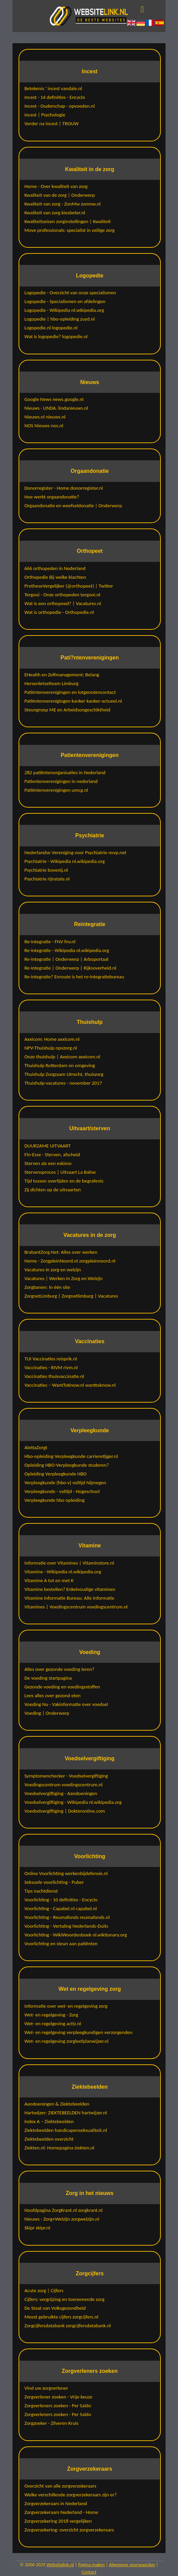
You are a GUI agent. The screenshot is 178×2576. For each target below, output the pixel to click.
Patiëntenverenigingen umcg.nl (56, 790)
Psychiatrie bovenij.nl (46, 870)
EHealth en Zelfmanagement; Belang (61, 675)
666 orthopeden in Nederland (54, 568)
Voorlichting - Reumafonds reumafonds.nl (66, 1917)
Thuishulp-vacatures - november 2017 (63, 1083)
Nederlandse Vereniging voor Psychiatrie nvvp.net (75, 852)
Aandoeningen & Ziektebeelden (56, 2104)
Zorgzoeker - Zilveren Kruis (51, 2423)
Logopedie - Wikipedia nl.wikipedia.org (64, 310)
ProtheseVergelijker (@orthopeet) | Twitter (68, 586)
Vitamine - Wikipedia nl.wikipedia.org (62, 1572)
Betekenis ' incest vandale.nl (53, 88)
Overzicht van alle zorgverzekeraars (60, 2486)
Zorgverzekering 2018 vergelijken (58, 2521)
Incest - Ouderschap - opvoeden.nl (59, 106)
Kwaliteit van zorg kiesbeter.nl (54, 213)
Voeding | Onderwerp (46, 1713)
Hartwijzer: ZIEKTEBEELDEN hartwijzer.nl (65, 2113)
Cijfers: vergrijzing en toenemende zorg (64, 2299)
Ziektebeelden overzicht (49, 2139)
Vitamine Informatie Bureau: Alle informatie (69, 1598)
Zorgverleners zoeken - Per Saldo (57, 2406)
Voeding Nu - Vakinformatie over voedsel (66, 1704)
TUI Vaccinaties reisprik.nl (50, 1359)
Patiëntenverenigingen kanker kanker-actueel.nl (73, 701)
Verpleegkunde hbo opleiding (54, 1500)
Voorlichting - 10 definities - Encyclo (61, 1900)
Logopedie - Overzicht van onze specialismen (70, 293)
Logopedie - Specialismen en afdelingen (64, 301)
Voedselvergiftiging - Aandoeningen (60, 1793)
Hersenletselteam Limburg (51, 683)
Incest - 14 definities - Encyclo (54, 97)
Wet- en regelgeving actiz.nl (52, 2024)
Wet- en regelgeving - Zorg (51, 2015)
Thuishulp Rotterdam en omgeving (59, 1065)
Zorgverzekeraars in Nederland (55, 2503)
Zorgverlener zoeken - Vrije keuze (58, 2397)
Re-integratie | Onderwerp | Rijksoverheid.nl (70, 968)
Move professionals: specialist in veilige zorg (69, 230)
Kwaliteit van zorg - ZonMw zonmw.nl (62, 204)
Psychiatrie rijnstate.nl (47, 879)
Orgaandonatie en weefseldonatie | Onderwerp (73, 506)
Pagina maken (91, 2565)
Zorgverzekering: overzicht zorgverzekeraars (69, 2530)
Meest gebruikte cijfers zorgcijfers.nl (61, 2317)
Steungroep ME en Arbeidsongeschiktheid (67, 710)
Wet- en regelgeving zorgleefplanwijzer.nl (66, 2041)
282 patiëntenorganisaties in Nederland (64, 772)
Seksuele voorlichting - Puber (54, 1882)
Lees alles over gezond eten (52, 1695)
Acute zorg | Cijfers (43, 2290)
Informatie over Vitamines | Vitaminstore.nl (69, 1563)
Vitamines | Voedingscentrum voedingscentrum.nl (76, 1607)
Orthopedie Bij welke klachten (55, 577)
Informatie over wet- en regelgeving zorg (65, 2006)
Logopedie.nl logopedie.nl (50, 328)
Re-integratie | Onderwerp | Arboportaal (66, 959)
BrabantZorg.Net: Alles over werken (60, 1252)
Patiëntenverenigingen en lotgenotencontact (70, 692)
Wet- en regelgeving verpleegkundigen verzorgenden (78, 2032)
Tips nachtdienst (41, 1891)
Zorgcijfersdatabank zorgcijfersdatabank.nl (67, 2326)
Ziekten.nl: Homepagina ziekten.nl (59, 2148)
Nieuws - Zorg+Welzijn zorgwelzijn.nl (61, 2219)
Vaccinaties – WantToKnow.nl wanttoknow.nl (70, 1385)
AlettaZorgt (35, 1447)
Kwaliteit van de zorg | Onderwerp (59, 195)
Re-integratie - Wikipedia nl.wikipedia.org (66, 950)
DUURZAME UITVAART (47, 1146)
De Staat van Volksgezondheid (54, 2308)
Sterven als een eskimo (48, 1163)
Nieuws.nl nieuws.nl (45, 417)
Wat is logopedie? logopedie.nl (55, 336)
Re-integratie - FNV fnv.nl (49, 942)
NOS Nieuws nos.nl (43, 426)
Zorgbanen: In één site (47, 1287)
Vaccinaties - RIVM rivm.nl (51, 1367)
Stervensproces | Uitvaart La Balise (60, 1172)
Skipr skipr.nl (37, 2228)
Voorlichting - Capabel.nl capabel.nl (60, 1908)
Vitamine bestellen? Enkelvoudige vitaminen (69, 1589)
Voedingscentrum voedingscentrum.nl (63, 1785)
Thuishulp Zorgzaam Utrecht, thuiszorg (63, 1074)
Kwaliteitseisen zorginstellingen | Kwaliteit (67, 221)
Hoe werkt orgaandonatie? (51, 497)
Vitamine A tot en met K (49, 1580)
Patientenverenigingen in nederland (61, 781)
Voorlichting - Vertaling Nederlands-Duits (66, 1926)
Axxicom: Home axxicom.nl (51, 1039)
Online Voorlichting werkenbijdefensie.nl (66, 1873)
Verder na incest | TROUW (51, 123)
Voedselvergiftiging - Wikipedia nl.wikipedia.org (73, 1802)
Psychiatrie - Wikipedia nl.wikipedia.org (64, 861)
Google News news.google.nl (53, 399)
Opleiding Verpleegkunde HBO (55, 1474)
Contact (89, 2572)
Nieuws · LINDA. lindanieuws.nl (56, 408)
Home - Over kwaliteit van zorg (55, 186)
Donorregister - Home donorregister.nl (63, 488)
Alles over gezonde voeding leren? (59, 1669)
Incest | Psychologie (44, 115)
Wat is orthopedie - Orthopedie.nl (59, 612)
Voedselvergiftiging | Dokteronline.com (64, 1811)
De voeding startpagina (48, 1678)
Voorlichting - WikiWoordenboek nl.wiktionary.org (75, 1935)
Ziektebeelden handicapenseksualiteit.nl (65, 2130)
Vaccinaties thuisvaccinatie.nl (54, 1376)
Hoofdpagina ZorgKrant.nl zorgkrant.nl (63, 2210)
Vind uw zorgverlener (46, 2388)
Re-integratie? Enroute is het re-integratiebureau (74, 977)
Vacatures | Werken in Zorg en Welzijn (63, 1278)
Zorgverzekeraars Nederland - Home (61, 2512)
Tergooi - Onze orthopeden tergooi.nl (62, 595)
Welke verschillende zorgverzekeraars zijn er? (70, 2495)
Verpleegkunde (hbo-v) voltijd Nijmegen (65, 1483)
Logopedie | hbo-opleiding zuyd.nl (59, 319)
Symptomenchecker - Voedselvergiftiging (66, 1776)
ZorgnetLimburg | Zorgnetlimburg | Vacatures (71, 1296)
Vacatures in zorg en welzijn (52, 1270)
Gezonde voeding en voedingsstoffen (62, 1687)
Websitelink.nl (60, 2565)
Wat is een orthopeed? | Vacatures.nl (62, 603)
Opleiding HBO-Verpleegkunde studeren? (66, 1465)
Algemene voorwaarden (132, 2565)
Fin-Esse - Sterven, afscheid (52, 1154)
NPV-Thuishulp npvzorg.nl (50, 1048)
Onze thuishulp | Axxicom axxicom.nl (62, 1057)
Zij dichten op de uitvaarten (52, 1190)
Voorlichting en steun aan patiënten (61, 1944)
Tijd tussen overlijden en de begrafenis (63, 1181)
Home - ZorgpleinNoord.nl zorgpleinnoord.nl (69, 1261)
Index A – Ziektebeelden (49, 2121)
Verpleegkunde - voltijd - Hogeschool (62, 1491)
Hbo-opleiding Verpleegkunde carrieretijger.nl (71, 1456)
